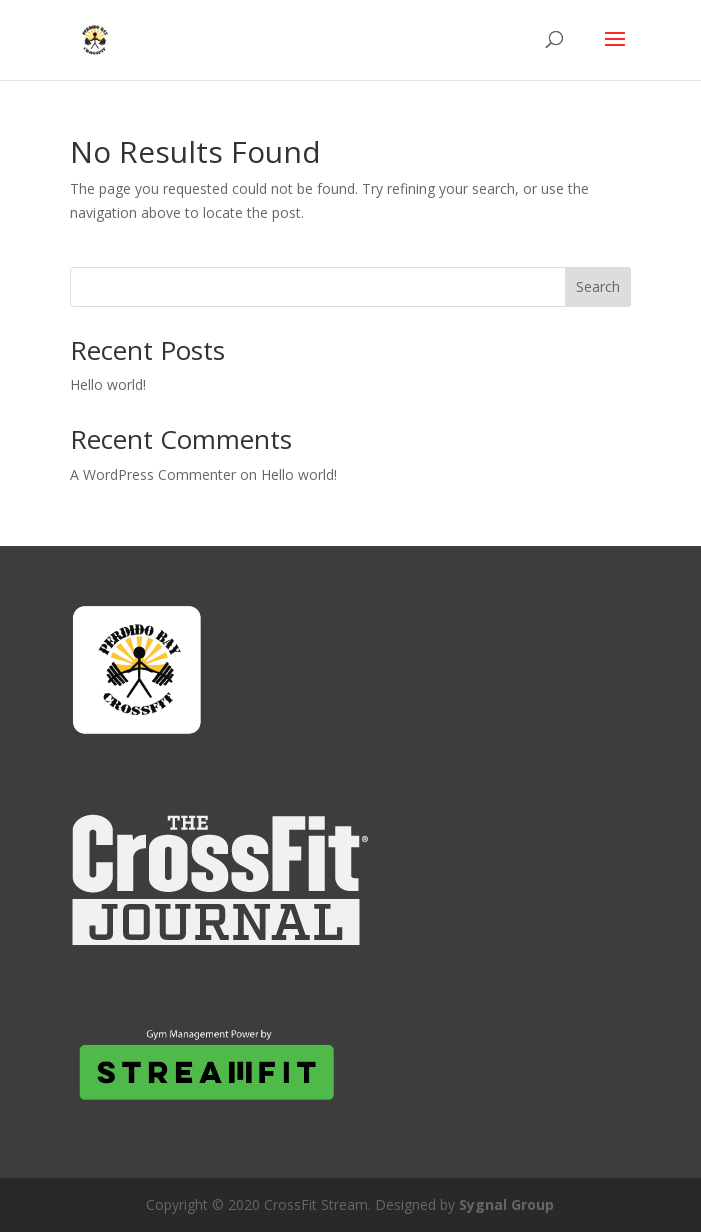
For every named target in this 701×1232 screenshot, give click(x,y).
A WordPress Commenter (153, 474)
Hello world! (108, 384)
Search (598, 286)
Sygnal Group (506, 1204)
